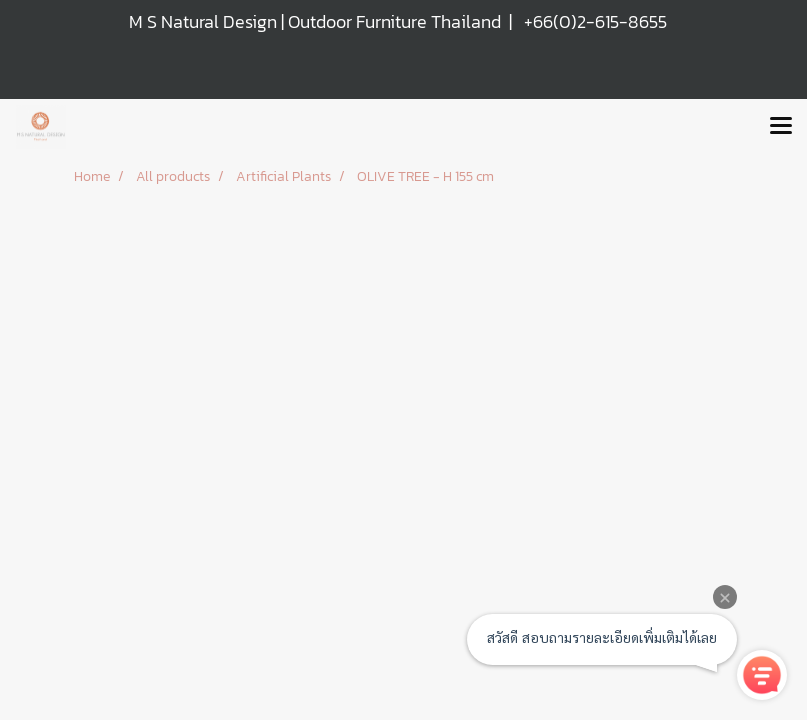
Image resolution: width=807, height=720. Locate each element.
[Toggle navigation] (781, 127)
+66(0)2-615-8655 (595, 21)
